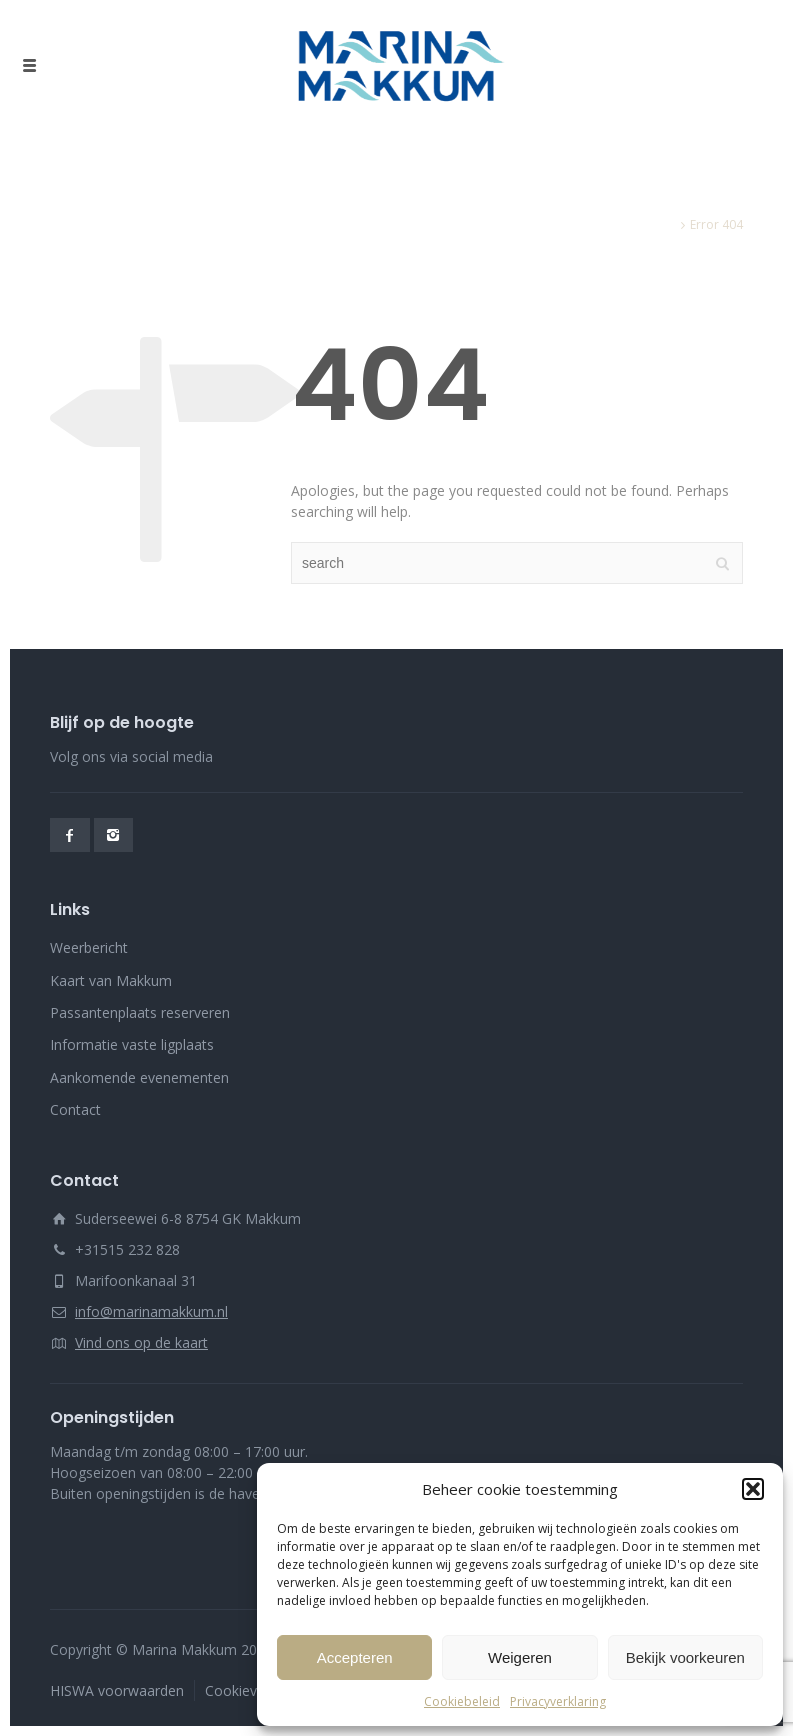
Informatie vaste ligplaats (132, 1044)
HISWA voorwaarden (117, 1690)
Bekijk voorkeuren (685, 1657)
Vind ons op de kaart (141, 1342)
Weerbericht (89, 947)
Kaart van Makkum (111, 980)
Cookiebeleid (462, 1701)
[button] (753, 1489)
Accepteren (355, 1657)
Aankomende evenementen (139, 1077)
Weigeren (520, 1657)
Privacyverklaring (558, 1701)
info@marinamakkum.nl (151, 1311)
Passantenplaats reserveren (140, 1012)
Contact (75, 1109)
